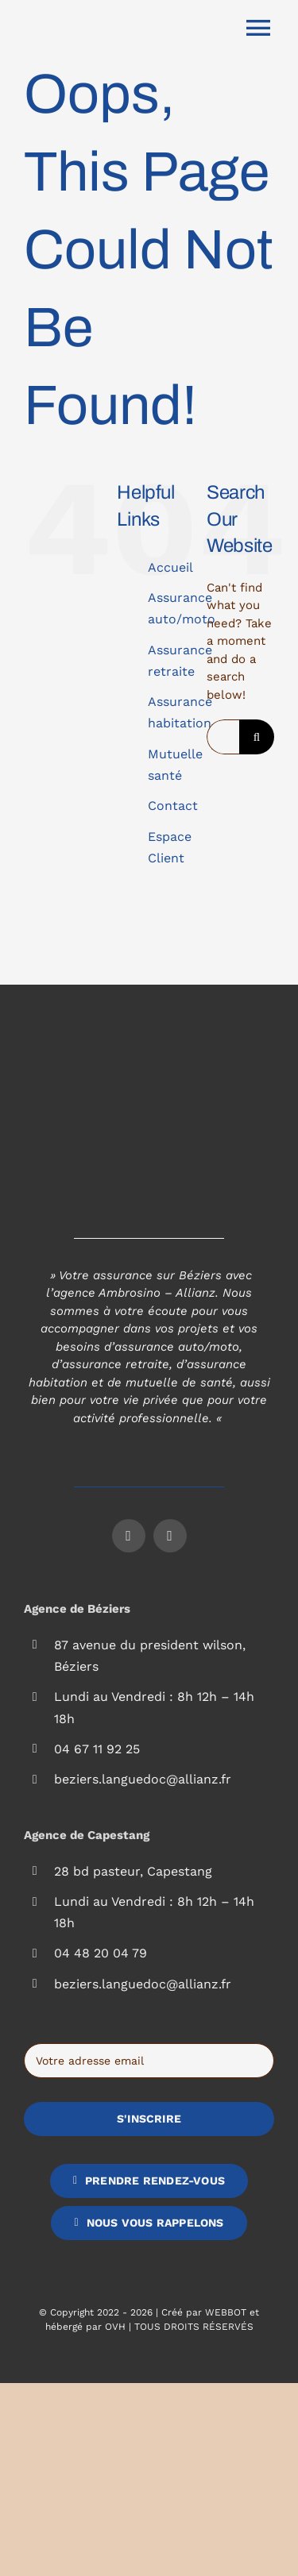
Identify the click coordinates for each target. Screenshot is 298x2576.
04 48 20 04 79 (100, 1953)
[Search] (256, 736)
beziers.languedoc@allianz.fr (142, 1779)
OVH (115, 2326)
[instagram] (170, 1535)
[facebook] (128, 1535)
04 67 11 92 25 (97, 1749)
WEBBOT (225, 2312)
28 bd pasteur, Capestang (133, 1871)
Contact (173, 805)
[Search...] (223, 736)
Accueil (170, 567)
